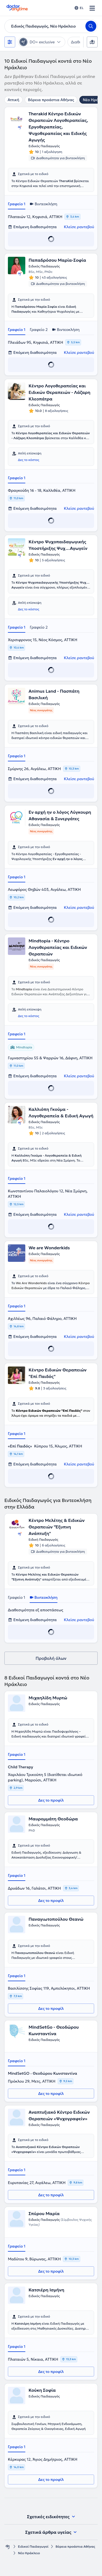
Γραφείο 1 (16, 203)
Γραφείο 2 (39, 329)
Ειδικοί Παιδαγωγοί (33, 2546)
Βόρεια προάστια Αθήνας (51, 99)
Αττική (13, 99)
